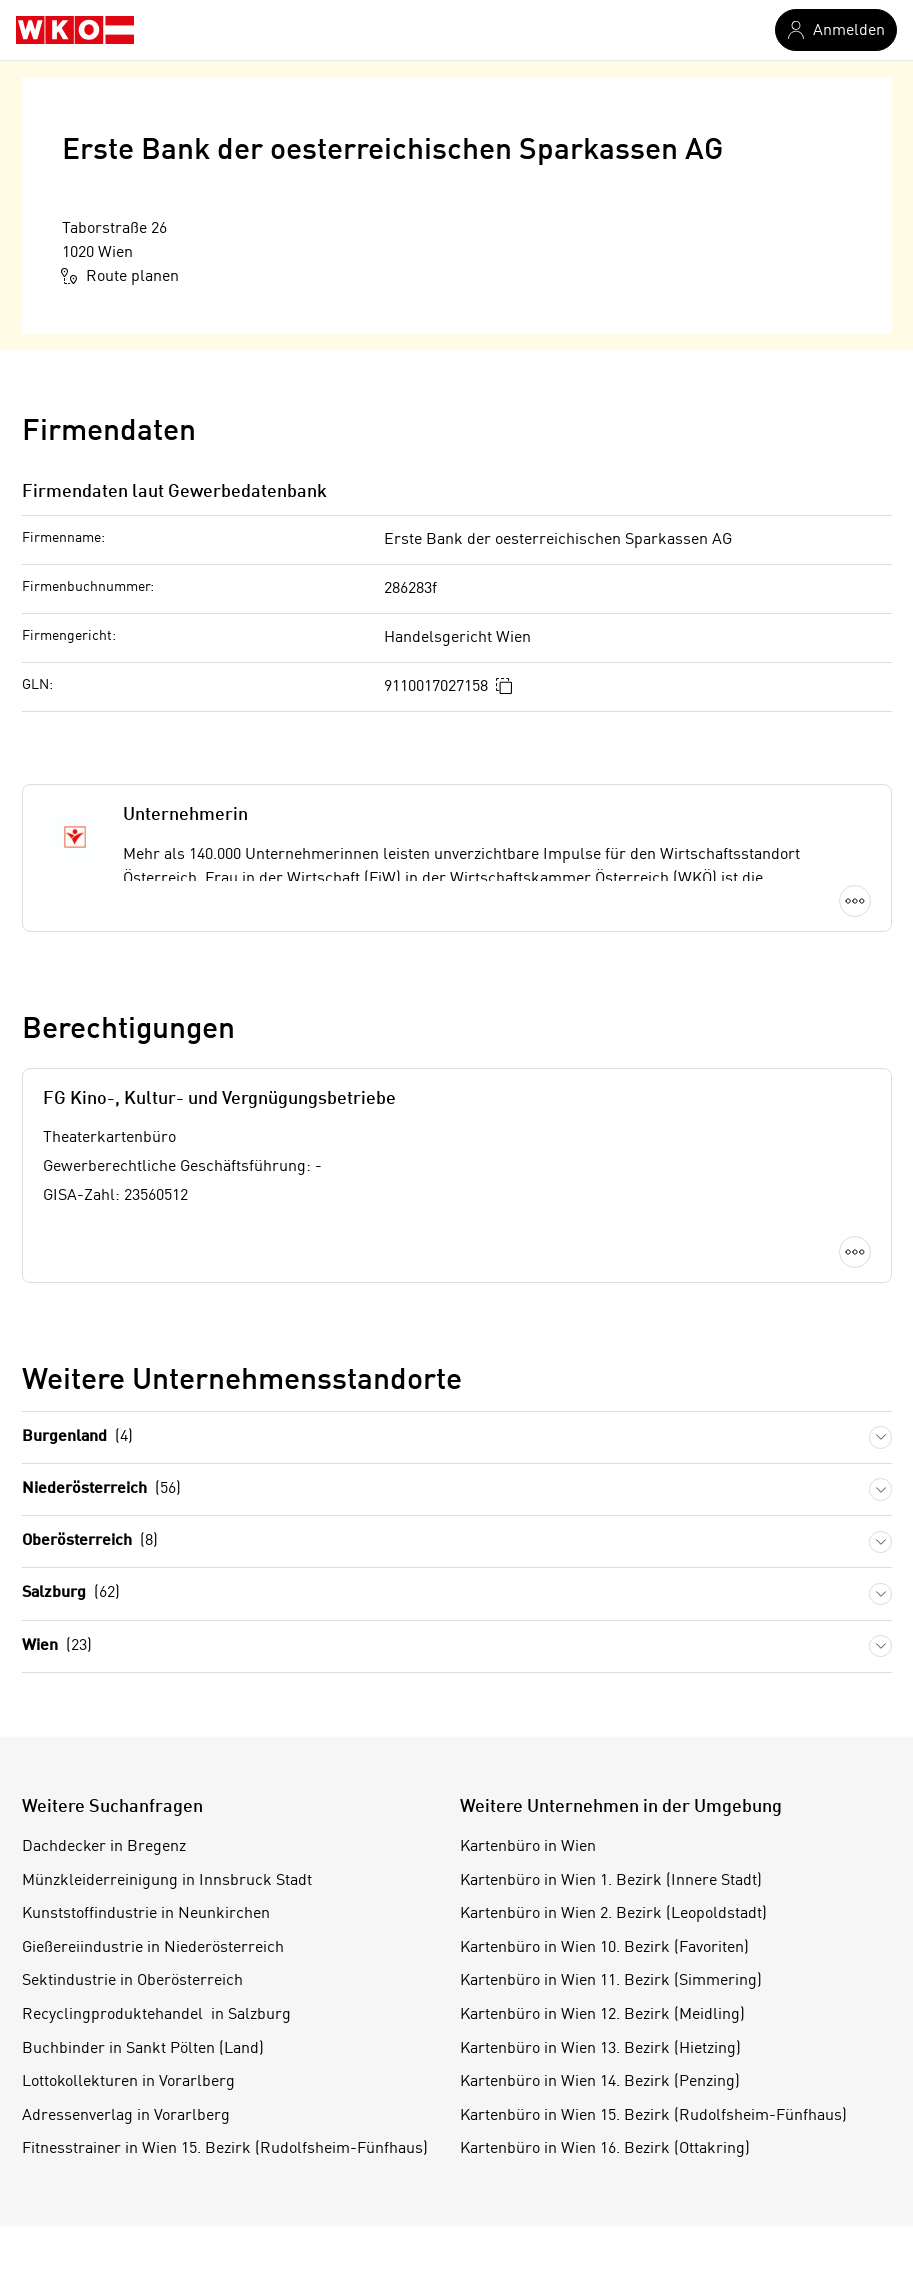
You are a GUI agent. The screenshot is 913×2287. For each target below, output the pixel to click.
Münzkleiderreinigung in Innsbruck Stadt (167, 1881)
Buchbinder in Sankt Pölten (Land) (143, 2049)
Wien (57, 1646)
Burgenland (77, 1437)
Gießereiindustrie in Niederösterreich (153, 1948)
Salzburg (71, 1593)
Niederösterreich (101, 1489)
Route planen (120, 276)
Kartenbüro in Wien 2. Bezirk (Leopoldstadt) (613, 1914)
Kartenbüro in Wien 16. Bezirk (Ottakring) (605, 2149)
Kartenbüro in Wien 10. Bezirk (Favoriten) (604, 1948)
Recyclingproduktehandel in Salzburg (156, 2015)
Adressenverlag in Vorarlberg (126, 2116)
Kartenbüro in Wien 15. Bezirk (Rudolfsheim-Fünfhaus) (653, 2116)
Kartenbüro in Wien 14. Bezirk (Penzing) (600, 2082)
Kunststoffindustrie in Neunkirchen (146, 1914)
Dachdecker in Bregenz (104, 1847)
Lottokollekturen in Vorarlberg (128, 2082)
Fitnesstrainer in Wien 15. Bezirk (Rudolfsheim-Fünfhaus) (225, 2149)
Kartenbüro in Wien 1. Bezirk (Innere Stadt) (611, 1881)
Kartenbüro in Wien (528, 1847)
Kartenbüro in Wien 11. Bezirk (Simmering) (611, 1981)
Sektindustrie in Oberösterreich (132, 1981)
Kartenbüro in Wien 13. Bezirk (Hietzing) (600, 2049)
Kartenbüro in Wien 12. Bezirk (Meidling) (602, 2015)
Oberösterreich (90, 1541)
